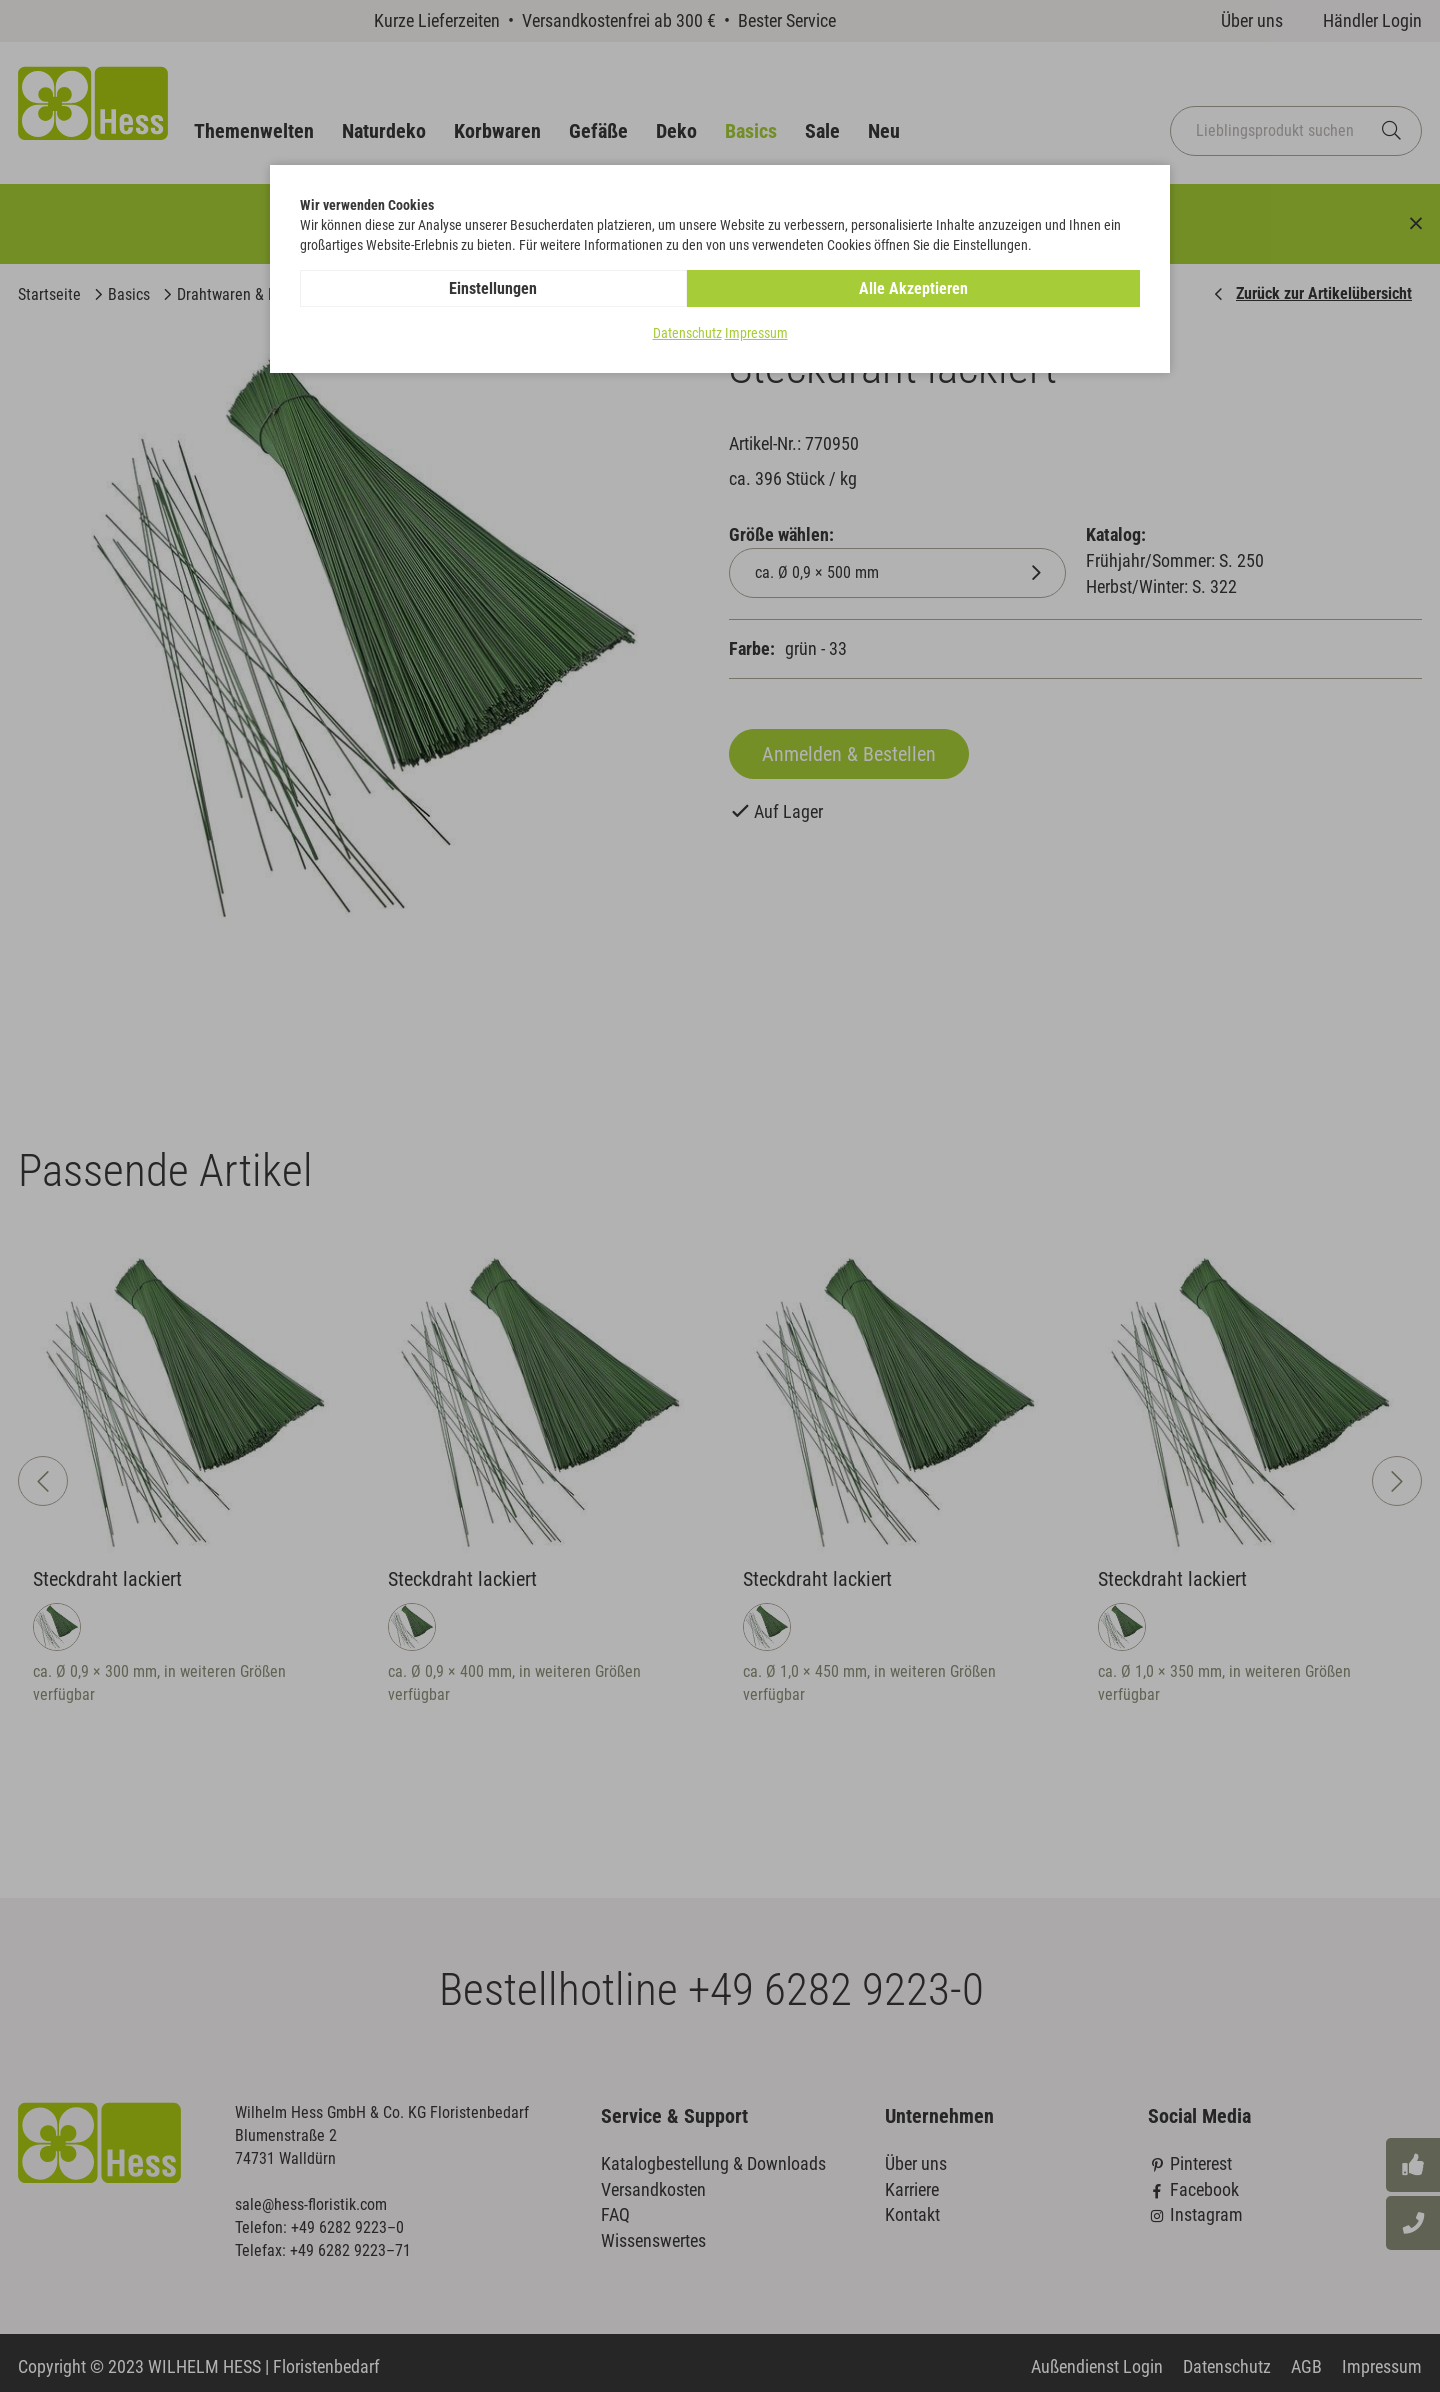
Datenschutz (687, 334)
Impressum (756, 334)
